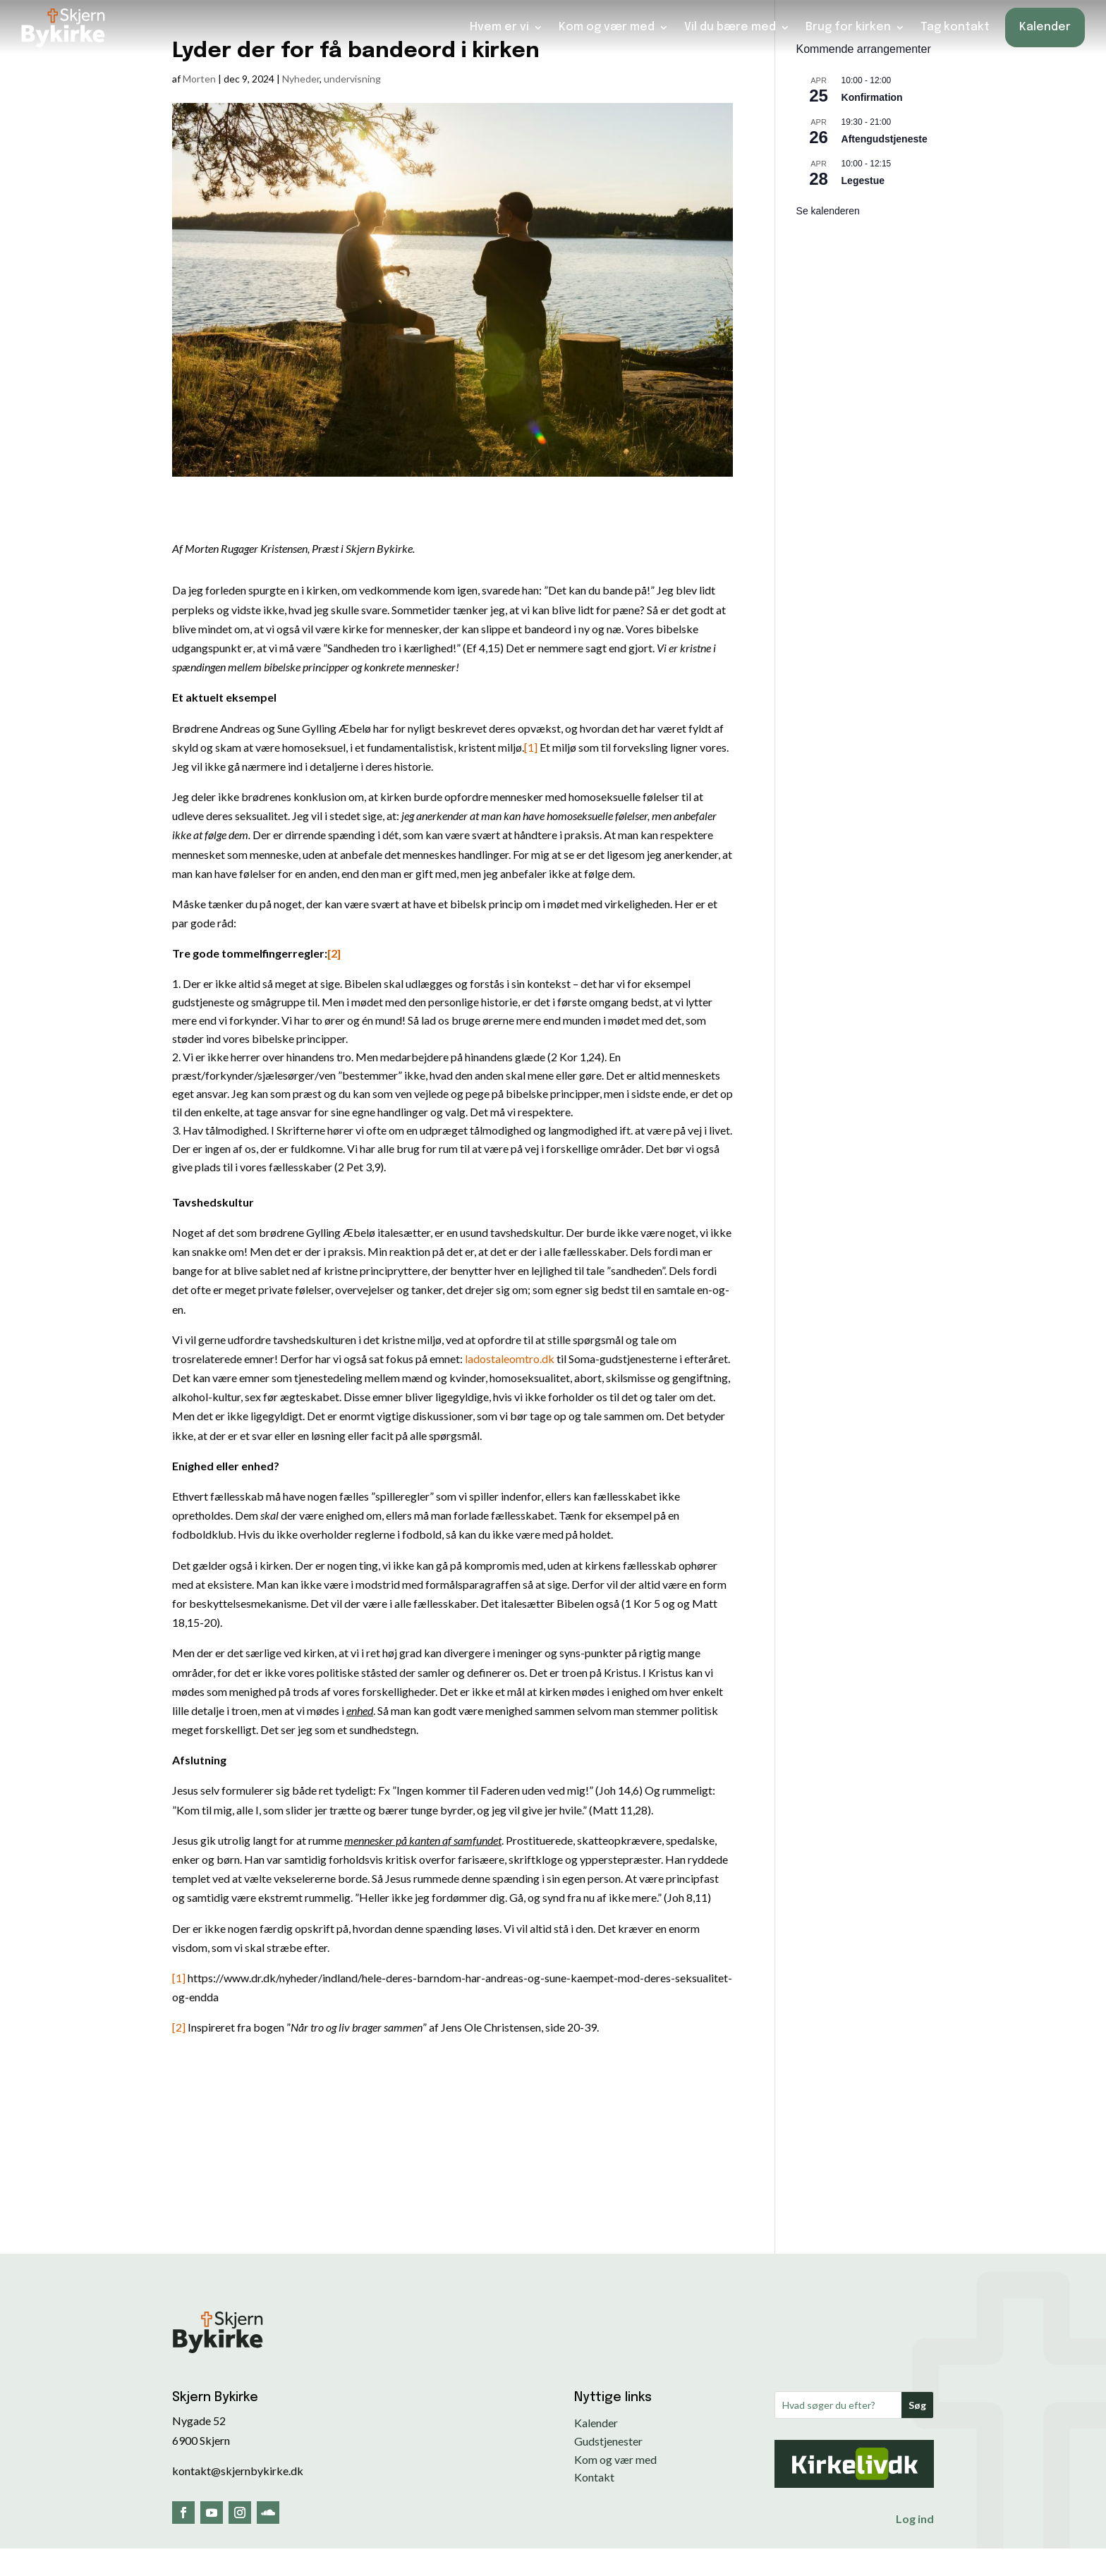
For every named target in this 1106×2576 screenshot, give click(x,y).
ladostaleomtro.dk (509, 1358)
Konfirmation (872, 97)
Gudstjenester (608, 2441)
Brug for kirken (848, 26)
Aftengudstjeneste (884, 139)
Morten (199, 79)
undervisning (352, 79)
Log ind (915, 2518)
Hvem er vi (499, 26)
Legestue (863, 180)
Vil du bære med (730, 26)
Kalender (1045, 26)
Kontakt (594, 2477)
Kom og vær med (607, 26)
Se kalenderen (828, 210)
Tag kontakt (955, 26)
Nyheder (301, 79)
